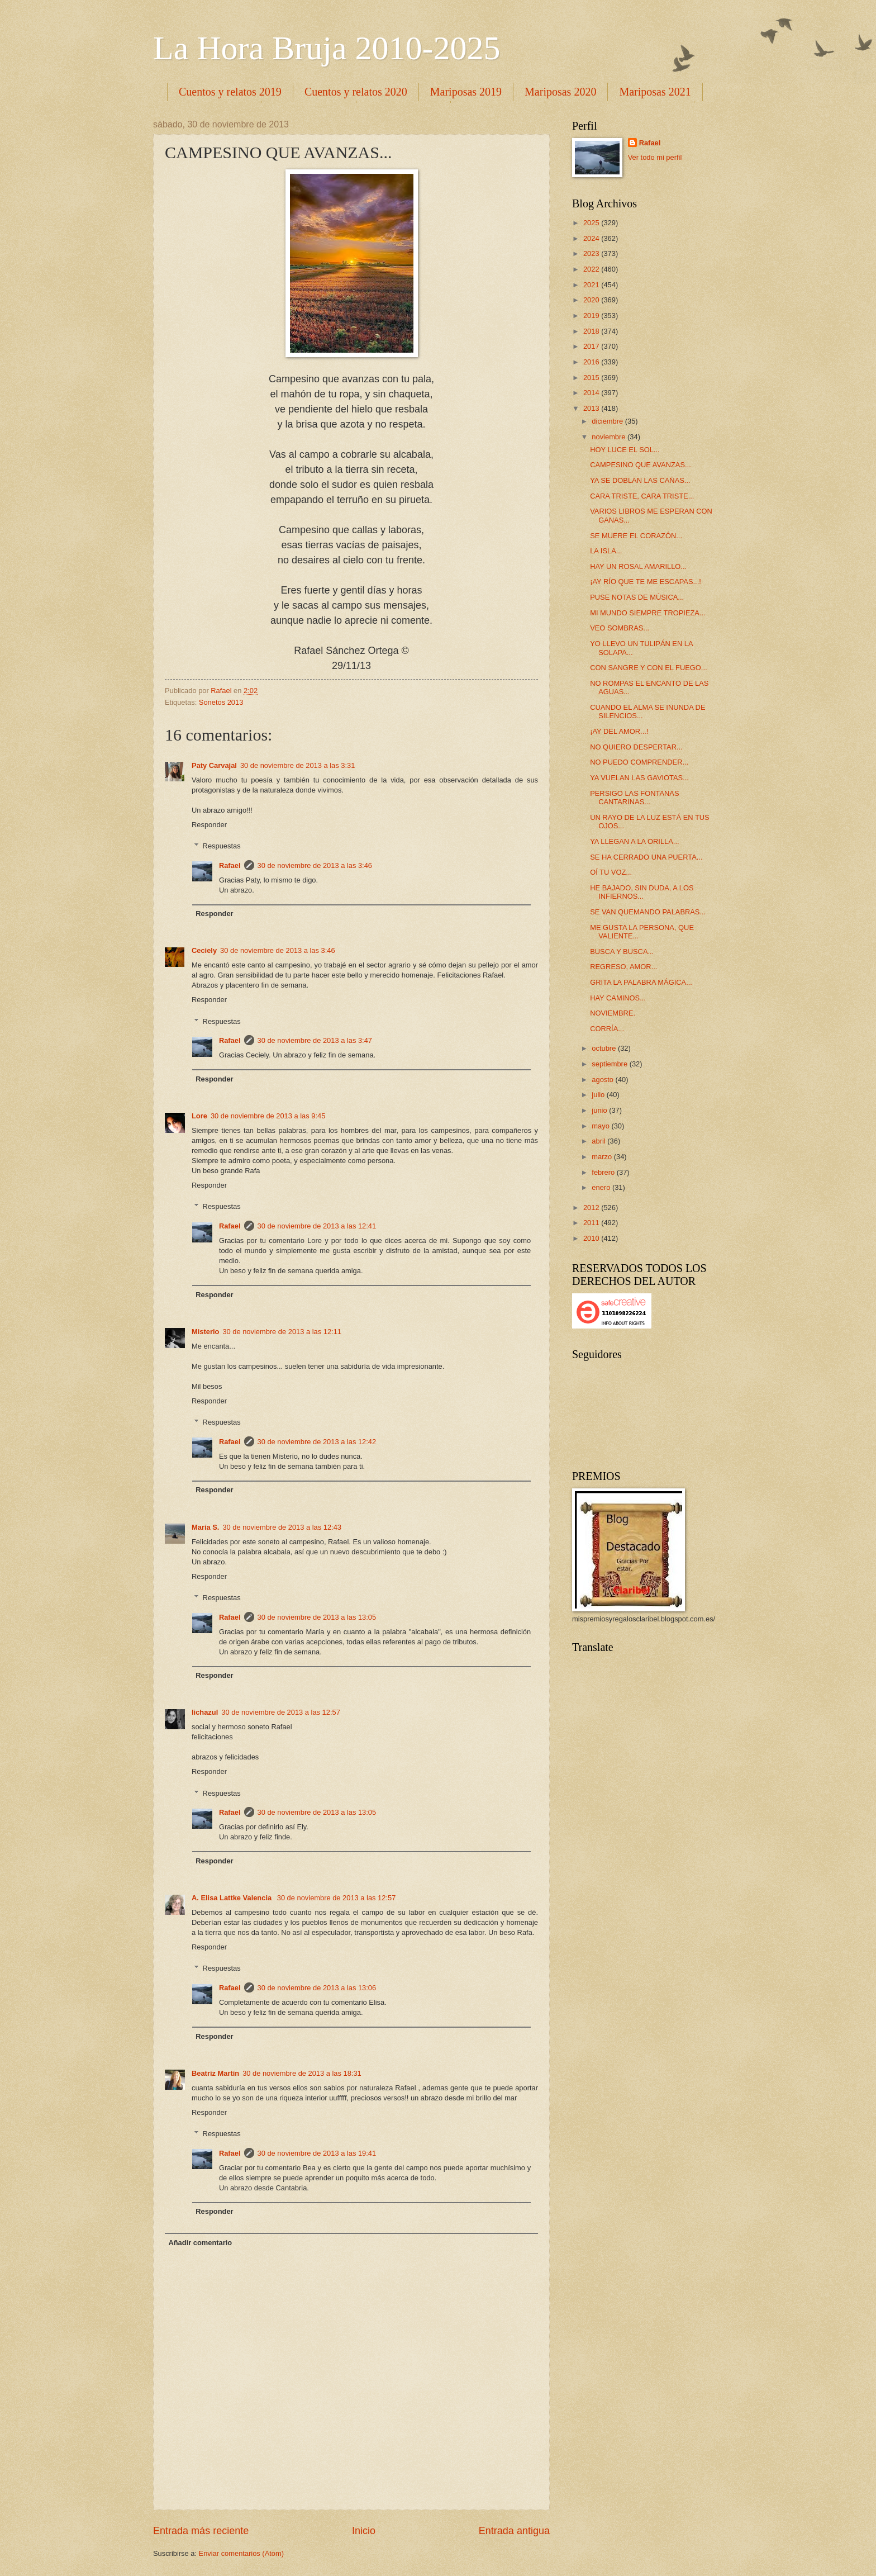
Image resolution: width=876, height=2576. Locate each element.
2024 (592, 238)
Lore (199, 1116)
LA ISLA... (606, 551)
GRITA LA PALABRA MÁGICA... (641, 982)
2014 (592, 392)
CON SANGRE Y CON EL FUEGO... (648, 667)
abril (599, 1141)
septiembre (610, 1064)
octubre (605, 1048)
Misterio (205, 1331)
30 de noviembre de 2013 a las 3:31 (297, 765)
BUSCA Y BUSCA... (622, 951)
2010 (592, 1238)
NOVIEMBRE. (612, 1013)
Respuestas (222, 846)
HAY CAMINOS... (618, 998)
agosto (603, 1079)
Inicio (363, 2530)
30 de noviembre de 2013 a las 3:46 (315, 865)
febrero (604, 1172)
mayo (601, 1126)
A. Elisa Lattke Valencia (233, 1898)
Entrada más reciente (201, 2530)
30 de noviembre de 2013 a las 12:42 (317, 1442)
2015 (592, 377)
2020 (592, 300)
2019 (592, 315)
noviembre (609, 437)
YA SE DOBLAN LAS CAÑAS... (640, 480)
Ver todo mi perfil (655, 157)
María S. (205, 1527)
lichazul (205, 1712)
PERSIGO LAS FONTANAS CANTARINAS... (634, 797)
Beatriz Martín (215, 2073)
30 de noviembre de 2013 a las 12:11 (281, 1331)
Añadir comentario (200, 2242)
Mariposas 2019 (466, 92)
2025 (592, 223)
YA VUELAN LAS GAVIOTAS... (639, 778)
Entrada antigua (514, 2530)
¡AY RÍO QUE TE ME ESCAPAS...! (645, 581)
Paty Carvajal (214, 765)
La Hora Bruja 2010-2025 (327, 48)
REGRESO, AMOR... (623, 966)
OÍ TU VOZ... (611, 872)
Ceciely (204, 950)
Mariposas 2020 (560, 92)
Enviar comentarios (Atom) (241, 2553)
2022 (592, 269)
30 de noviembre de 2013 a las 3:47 (315, 1040)
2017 (592, 346)
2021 (592, 285)
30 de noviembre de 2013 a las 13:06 (317, 1988)
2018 (592, 331)
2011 (592, 1222)
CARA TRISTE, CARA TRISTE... (642, 496)
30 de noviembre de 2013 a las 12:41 (317, 1226)
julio (599, 1094)
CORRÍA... (607, 1028)
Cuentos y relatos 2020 (355, 92)
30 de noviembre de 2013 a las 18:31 (301, 2073)
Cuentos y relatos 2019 (230, 92)
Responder (209, 824)
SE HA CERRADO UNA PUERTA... (646, 857)
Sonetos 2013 (221, 702)
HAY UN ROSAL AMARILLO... (638, 566)
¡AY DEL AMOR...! (619, 731)
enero (602, 1187)
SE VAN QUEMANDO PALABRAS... (648, 912)
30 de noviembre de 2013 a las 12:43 (281, 1527)
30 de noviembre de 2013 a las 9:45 (268, 1116)
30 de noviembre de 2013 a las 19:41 (317, 2153)
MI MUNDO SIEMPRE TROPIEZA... (648, 613)
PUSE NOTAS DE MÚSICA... (637, 597)
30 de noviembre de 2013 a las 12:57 (280, 1712)
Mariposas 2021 (655, 92)
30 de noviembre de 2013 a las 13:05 (317, 1617)
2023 (592, 253)
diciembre (608, 421)
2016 (592, 362)
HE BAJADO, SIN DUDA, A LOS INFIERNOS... (641, 892)
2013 (592, 408)
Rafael (230, 865)
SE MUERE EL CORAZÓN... (636, 536)
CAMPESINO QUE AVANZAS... (640, 465)
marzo (602, 1156)
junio (600, 1110)
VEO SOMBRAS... (619, 628)
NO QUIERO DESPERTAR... (636, 747)
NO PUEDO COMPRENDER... (639, 762)
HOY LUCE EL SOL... (625, 449)
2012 (592, 1207)
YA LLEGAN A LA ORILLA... (634, 841)
